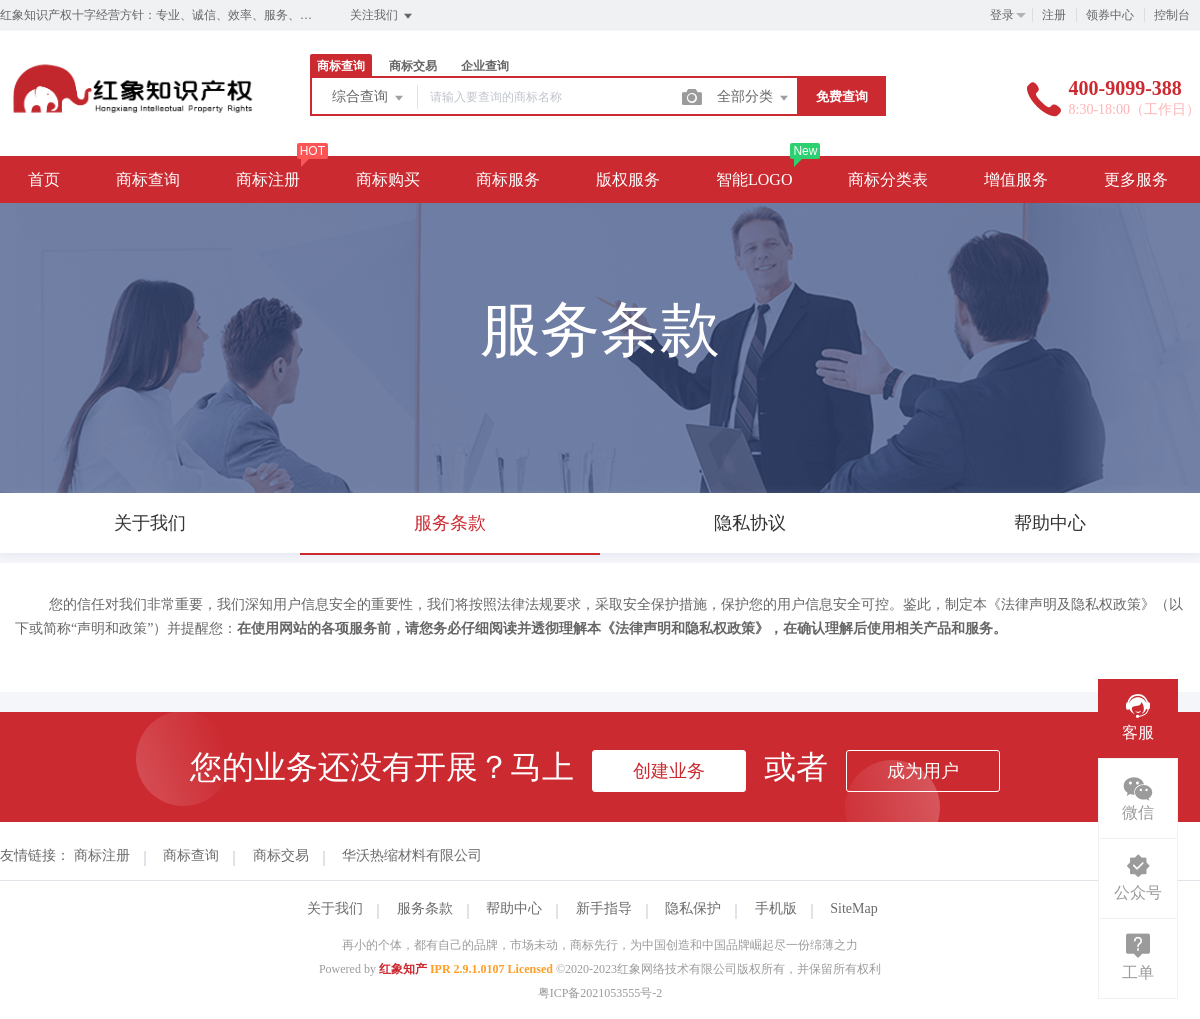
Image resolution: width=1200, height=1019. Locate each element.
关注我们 (382, 16)
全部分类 (754, 98)
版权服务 (628, 179)
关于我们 (335, 908)
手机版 (776, 908)
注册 (1054, 15)
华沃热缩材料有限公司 (412, 855)
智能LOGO (754, 179)
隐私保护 (693, 908)
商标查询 (341, 66)
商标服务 (508, 179)
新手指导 (604, 908)
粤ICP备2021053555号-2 (600, 993)
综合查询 (369, 98)
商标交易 (413, 66)
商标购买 (388, 179)
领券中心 (1110, 15)
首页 (44, 179)
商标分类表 (888, 179)
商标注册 (268, 179)
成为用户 (923, 771)
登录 (1002, 15)
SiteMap (853, 908)
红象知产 (403, 969)
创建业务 (669, 771)
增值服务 (1016, 179)
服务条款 (425, 908)
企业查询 (485, 66)
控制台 (1172, 15)
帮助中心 (514, 908)
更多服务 (1136, 179)
